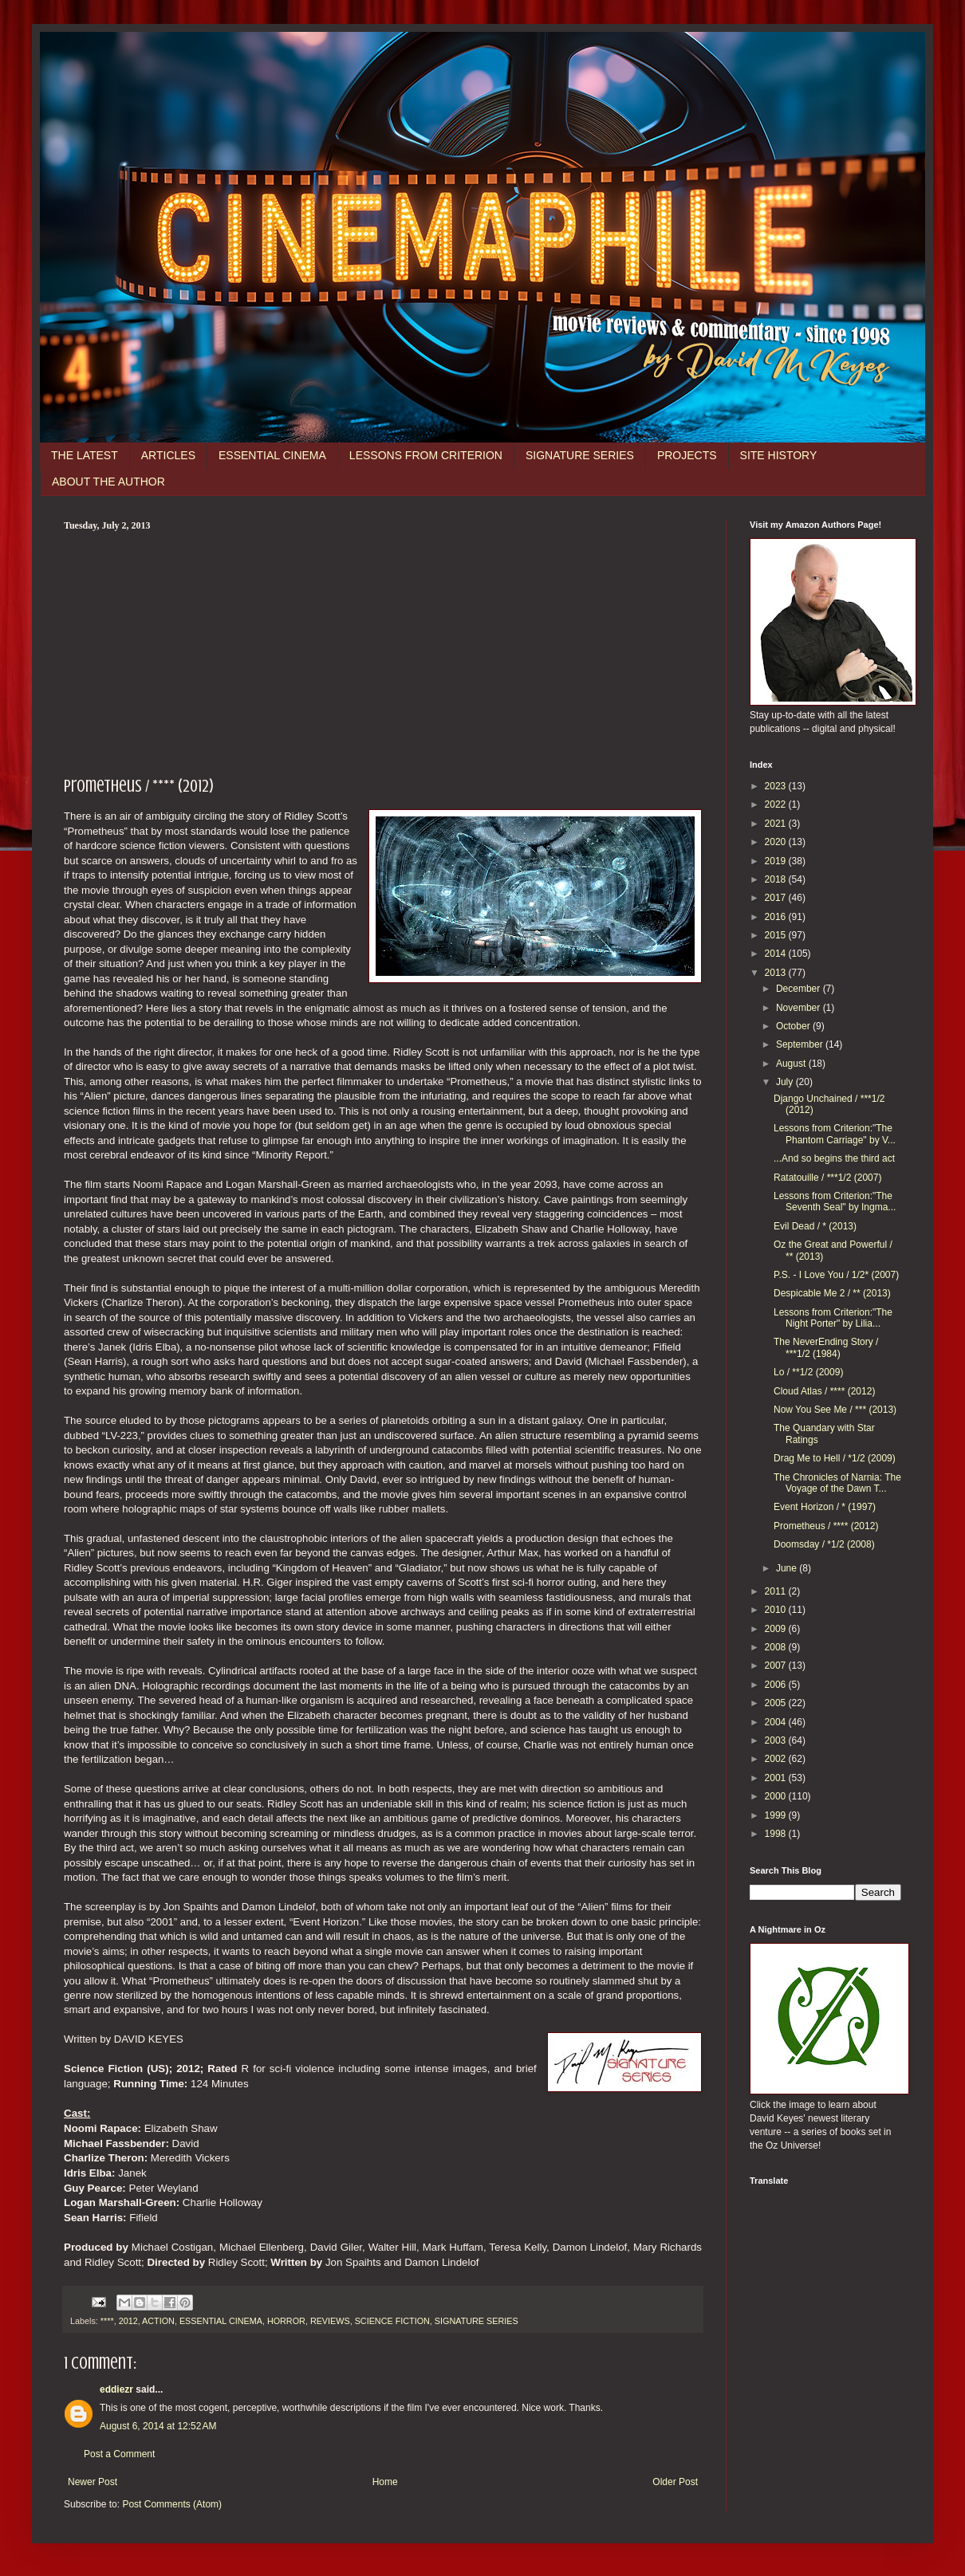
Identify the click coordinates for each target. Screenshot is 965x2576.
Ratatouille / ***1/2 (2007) (827, 1177)
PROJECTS (687, 455)
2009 (777, 1628)
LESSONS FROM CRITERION (425, 455)
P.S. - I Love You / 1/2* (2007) (836, 1274)
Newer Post (92, 2482)
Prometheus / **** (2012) (826, 1526)
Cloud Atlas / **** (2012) (824, 1391)
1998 (777, 1833)
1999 (777, 1815)
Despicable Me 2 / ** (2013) (832, 1293)
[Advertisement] (383, 651)
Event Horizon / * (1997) (825, 1506)
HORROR (286, 2321)
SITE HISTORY (778, 455)
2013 (777, 972)
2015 (777, 935)
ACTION (158, 2321)
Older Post (675, 2482)
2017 (777, 897)
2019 (777, 861)
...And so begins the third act (834, 1158)
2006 (777, 1684)
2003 (777, 1740)
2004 (777, 1722)
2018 (777, 879)
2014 (777, 953)
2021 (777, 823)
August (792, 1063)
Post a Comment (119, 2454)
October (794, 1026)
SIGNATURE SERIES (580, 455)
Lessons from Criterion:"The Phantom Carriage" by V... (835, 1134)
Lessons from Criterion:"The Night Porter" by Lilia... (833, 1318)
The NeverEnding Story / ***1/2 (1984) (826, 1347)
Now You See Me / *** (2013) (835, 1409)
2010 (777, 1609)
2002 (777, 1758)
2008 (777, 1647)
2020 (777, 842)
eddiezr (116, 2389)
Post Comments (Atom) (172, 2504)
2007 (777, 1665)
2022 (777, 804)
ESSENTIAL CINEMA (272, 455)
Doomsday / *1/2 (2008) (824, 1544)
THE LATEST (84, 455)
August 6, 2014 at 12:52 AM (158, 2426)
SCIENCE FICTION (392, 2321)
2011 (777, 1591)
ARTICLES (168, 455)
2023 (777, 786)
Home (385, 2482)
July (786, 1081)
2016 (777, 916)
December (799, 988)
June (787, 1568)
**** (107, 2321)
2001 (777, 1778)
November (799, 1007)
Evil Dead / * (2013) (815, 1226)
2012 (128, 2321)
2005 (777, 1703)
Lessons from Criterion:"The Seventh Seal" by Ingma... (835, 1201)
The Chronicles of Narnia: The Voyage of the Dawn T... (837, 1483)
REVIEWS (330, 2321)
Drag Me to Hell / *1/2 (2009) (835, 1458)
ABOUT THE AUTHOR (108, 481)
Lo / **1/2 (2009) (808, 1372)
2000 (777, 1796)
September (800, 1044)
